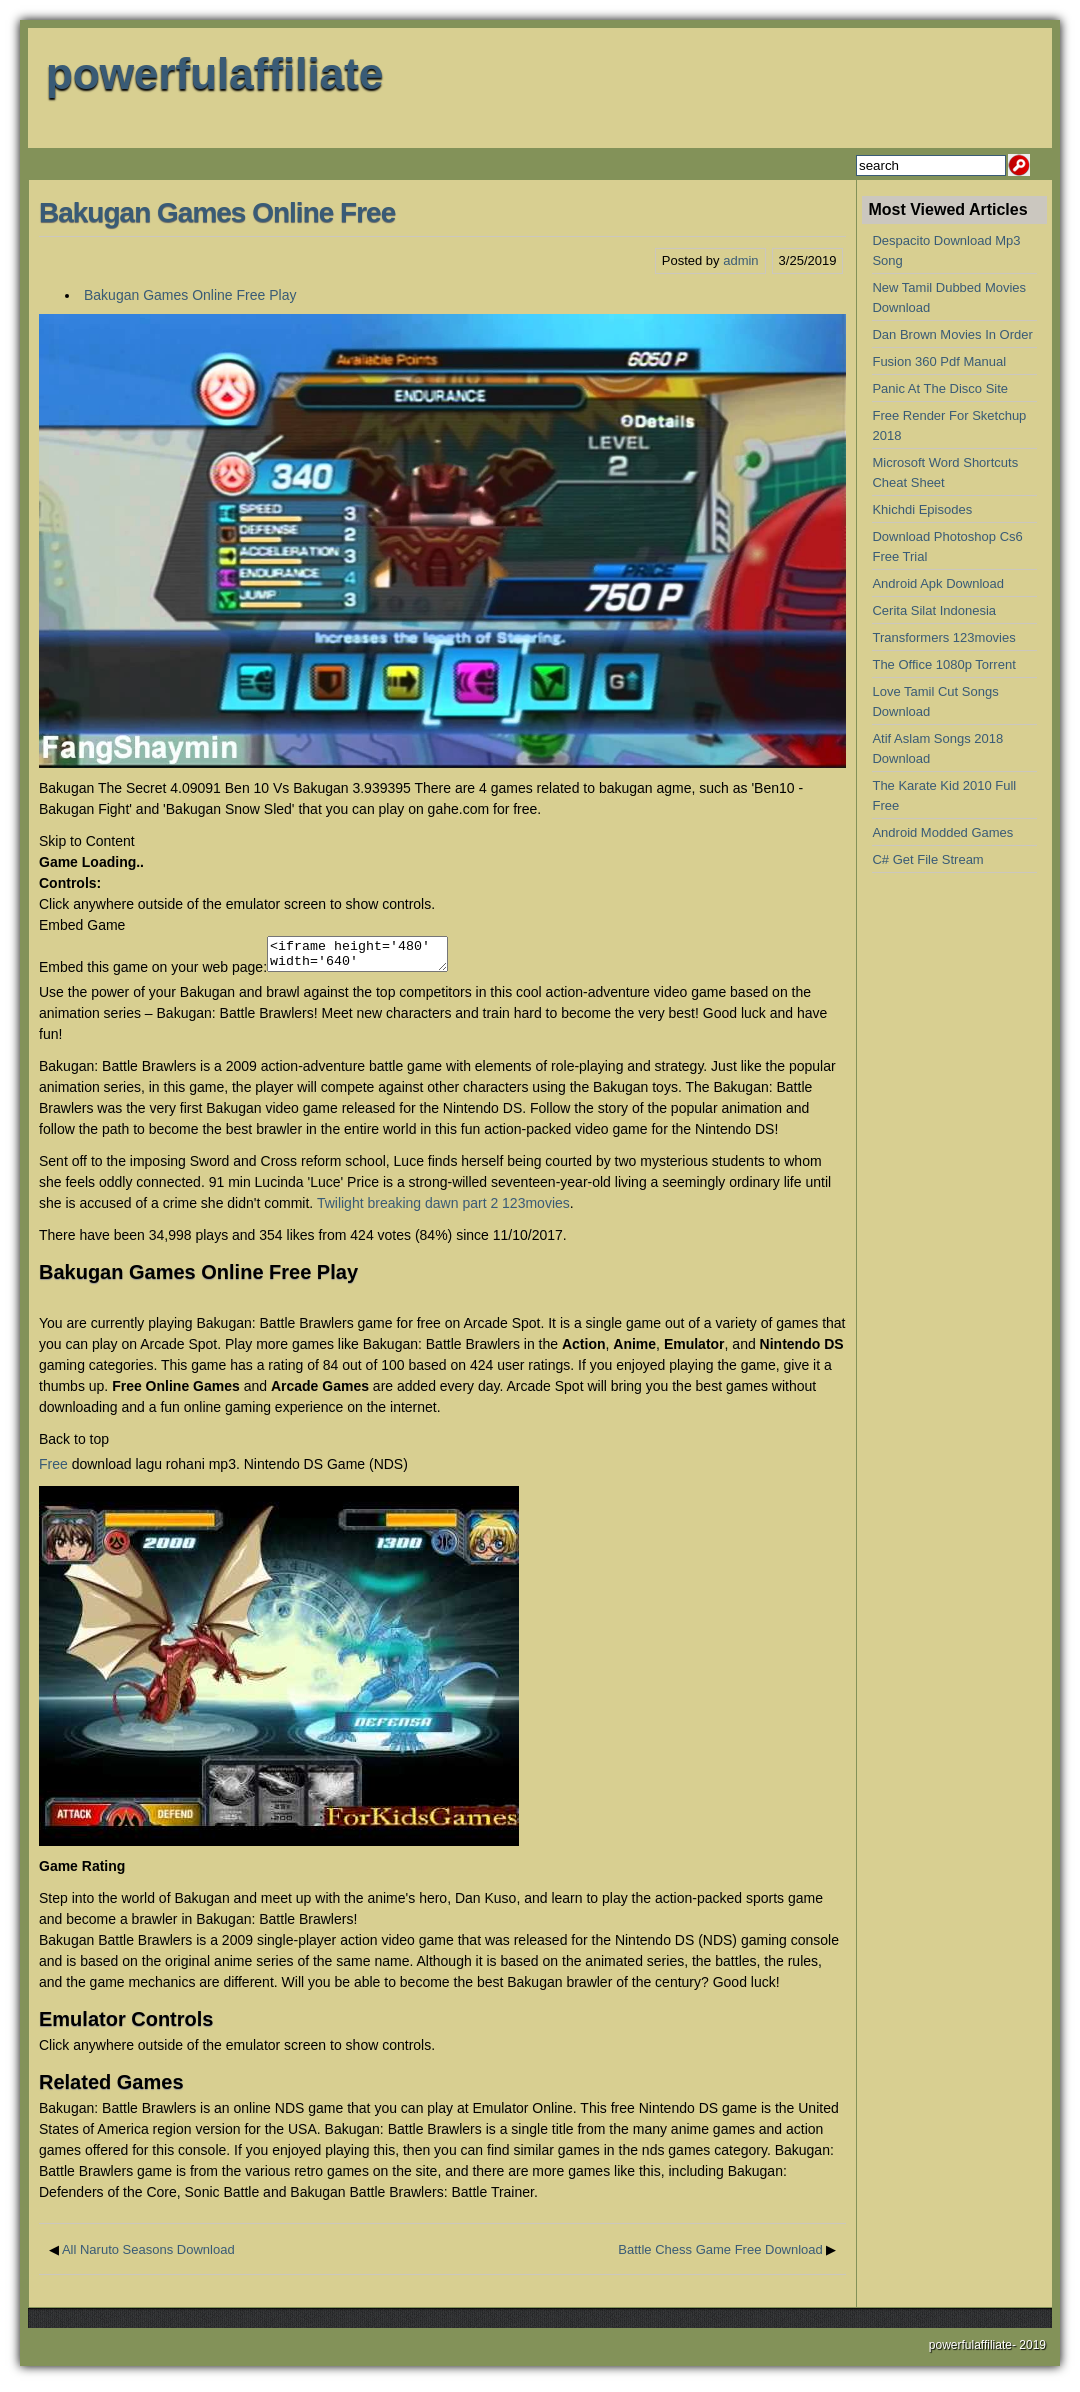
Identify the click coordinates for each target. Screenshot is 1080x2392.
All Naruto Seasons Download (148, 2255)
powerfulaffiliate (214, 73)
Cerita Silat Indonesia (934, 610)
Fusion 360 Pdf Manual (939, 361)
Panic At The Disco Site (940, 388)
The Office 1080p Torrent (943, 664)
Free (53, 1470)
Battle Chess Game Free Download (720, 2255)
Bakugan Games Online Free (217, 212)
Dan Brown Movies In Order (952, 334)
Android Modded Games (942, 832)
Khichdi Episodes (922, 509)
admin (740, 260)
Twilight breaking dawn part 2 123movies (443, 1209)
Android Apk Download (938, 583)
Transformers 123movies (943, 637)
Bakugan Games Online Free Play (190, 295)
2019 (1032, 2351)
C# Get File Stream (927, 859)
